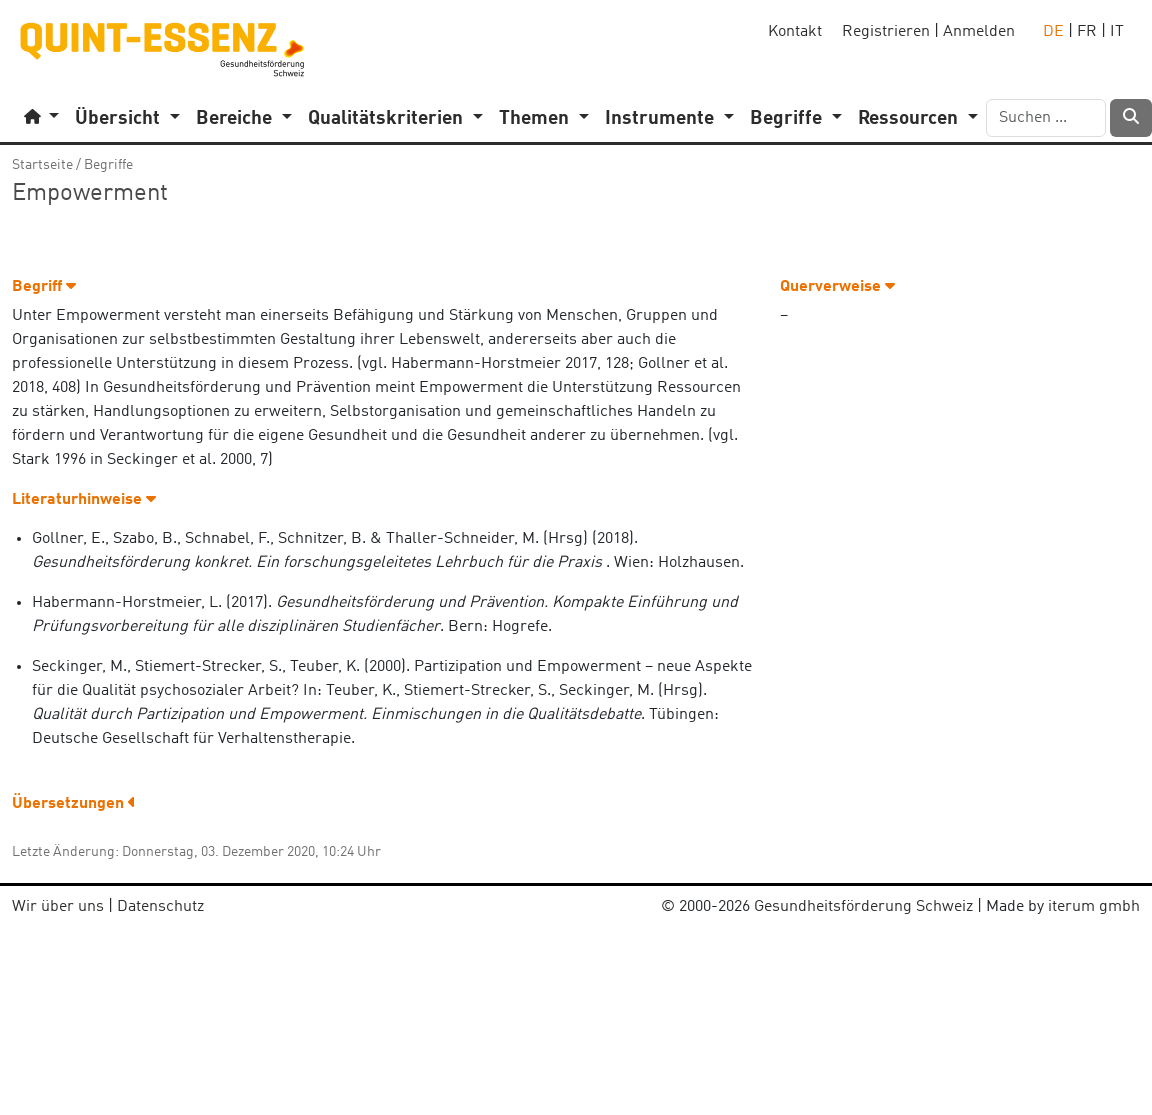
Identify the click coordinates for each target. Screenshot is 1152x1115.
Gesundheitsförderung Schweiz (863, 907)
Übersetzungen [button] (74, 804)
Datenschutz (160, 907)
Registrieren (886, 32)
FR (1087, 32)
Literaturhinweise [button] (84, 500)
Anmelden (979, 32)
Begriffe (108, 165)
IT (1117, 32)
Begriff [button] (44, 287)
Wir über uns (58, 907)
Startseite (42, 165)
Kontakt (795, 32)
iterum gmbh (1094, 907)
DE (1053, 32)
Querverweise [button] (837, 287)
